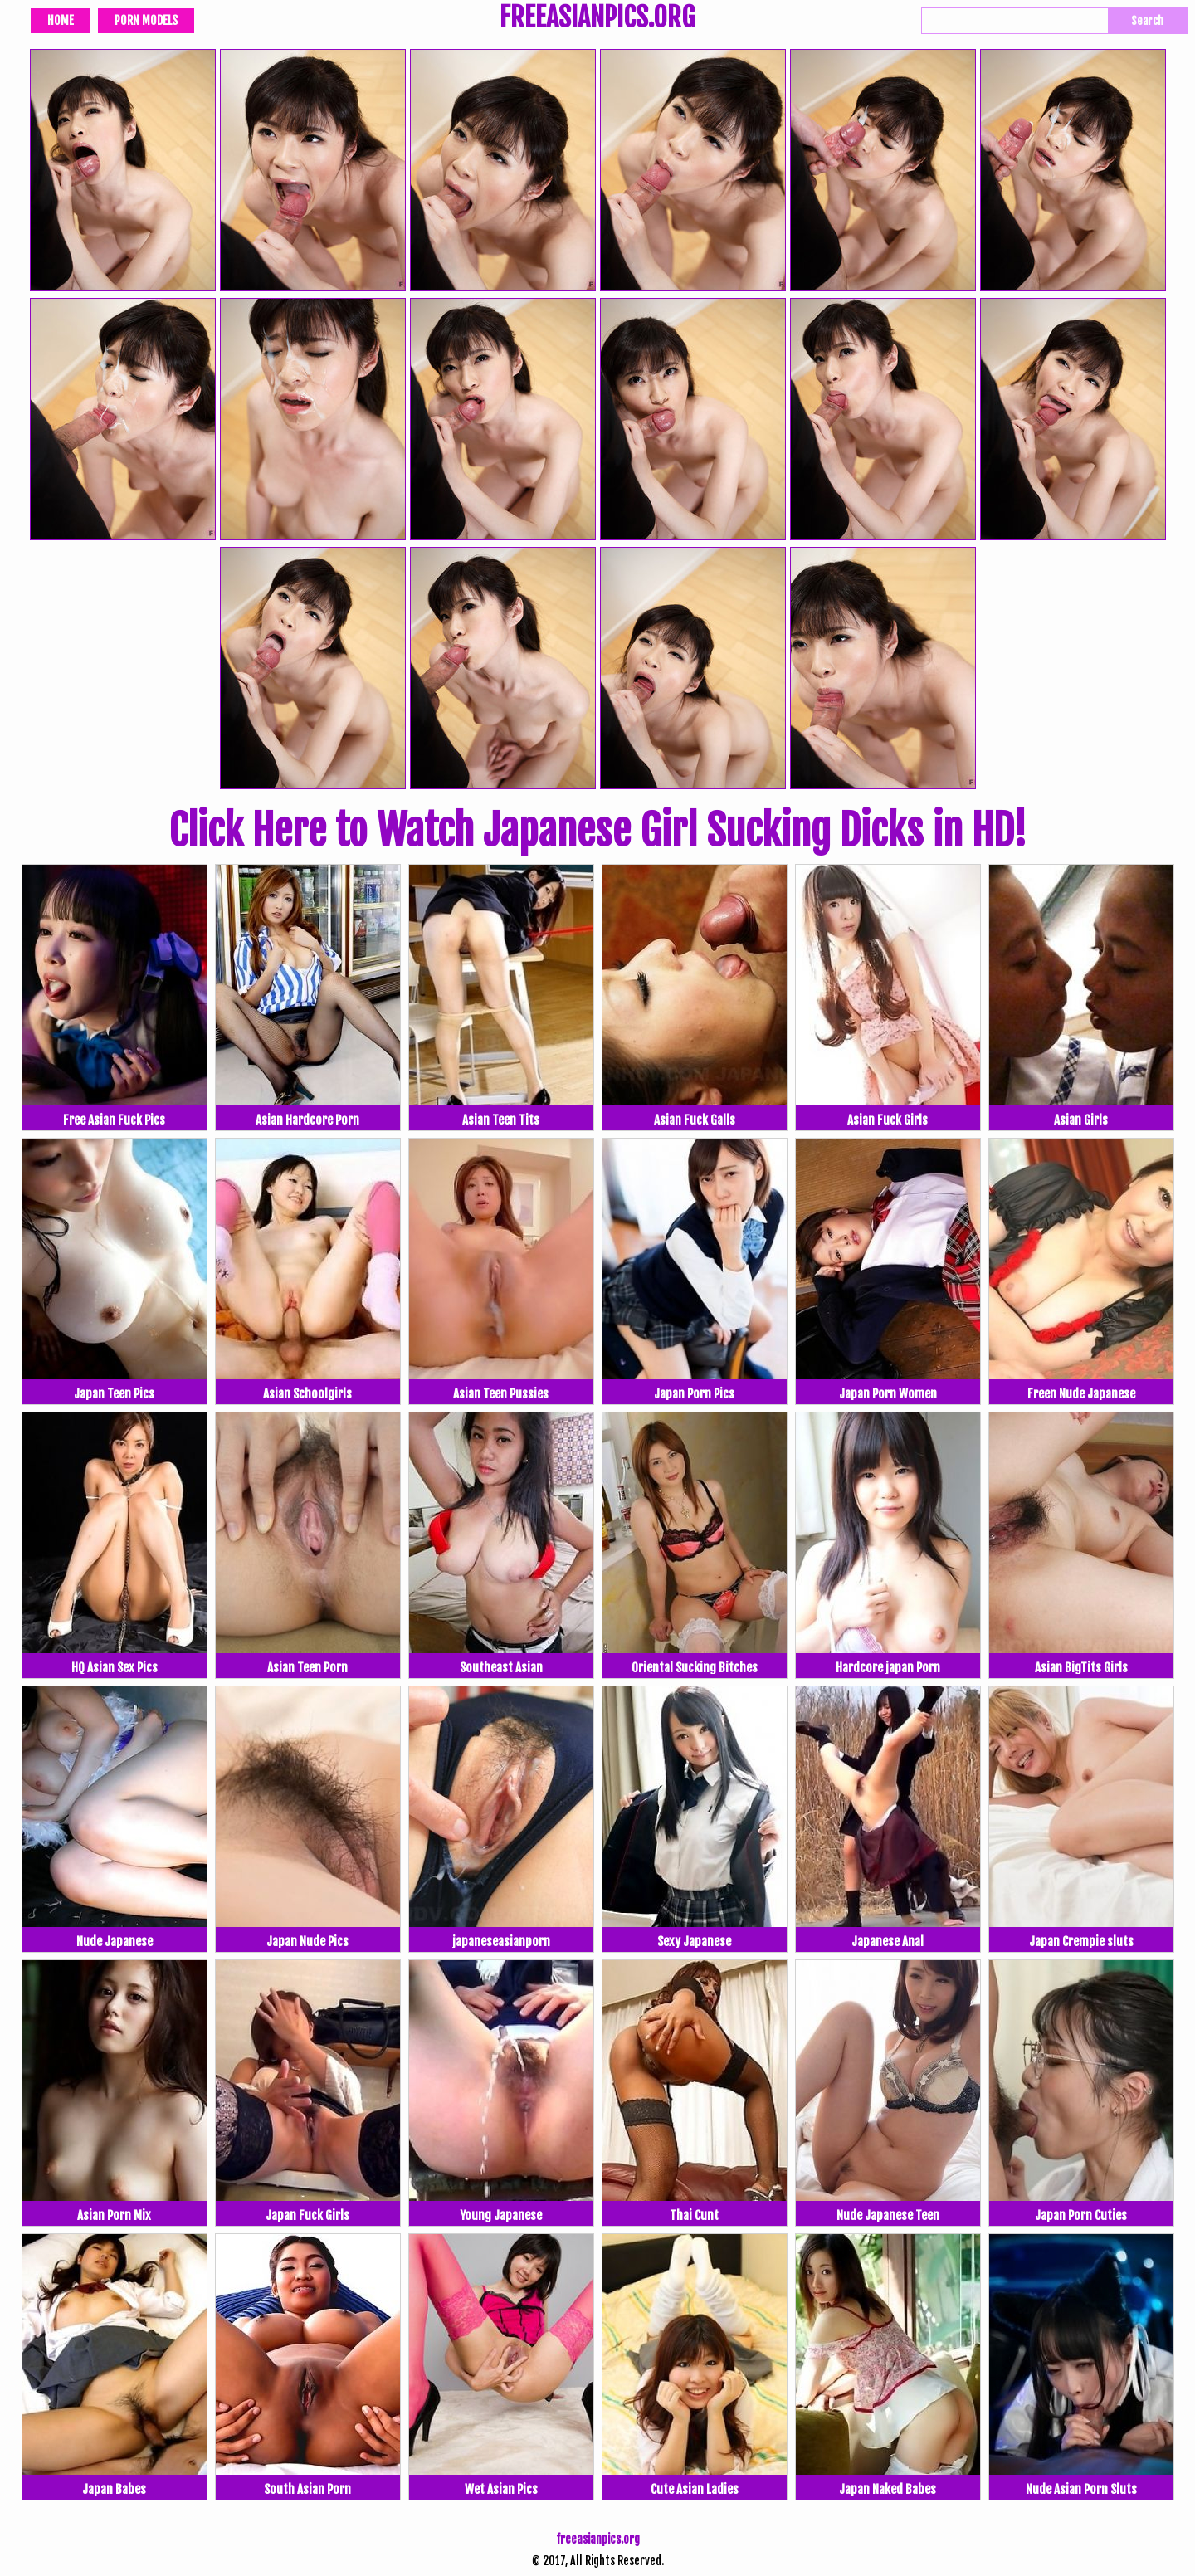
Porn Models (146, 20)
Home (60, 20)
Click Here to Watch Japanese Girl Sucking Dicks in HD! (597, 830)
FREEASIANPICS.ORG (597, 19)
